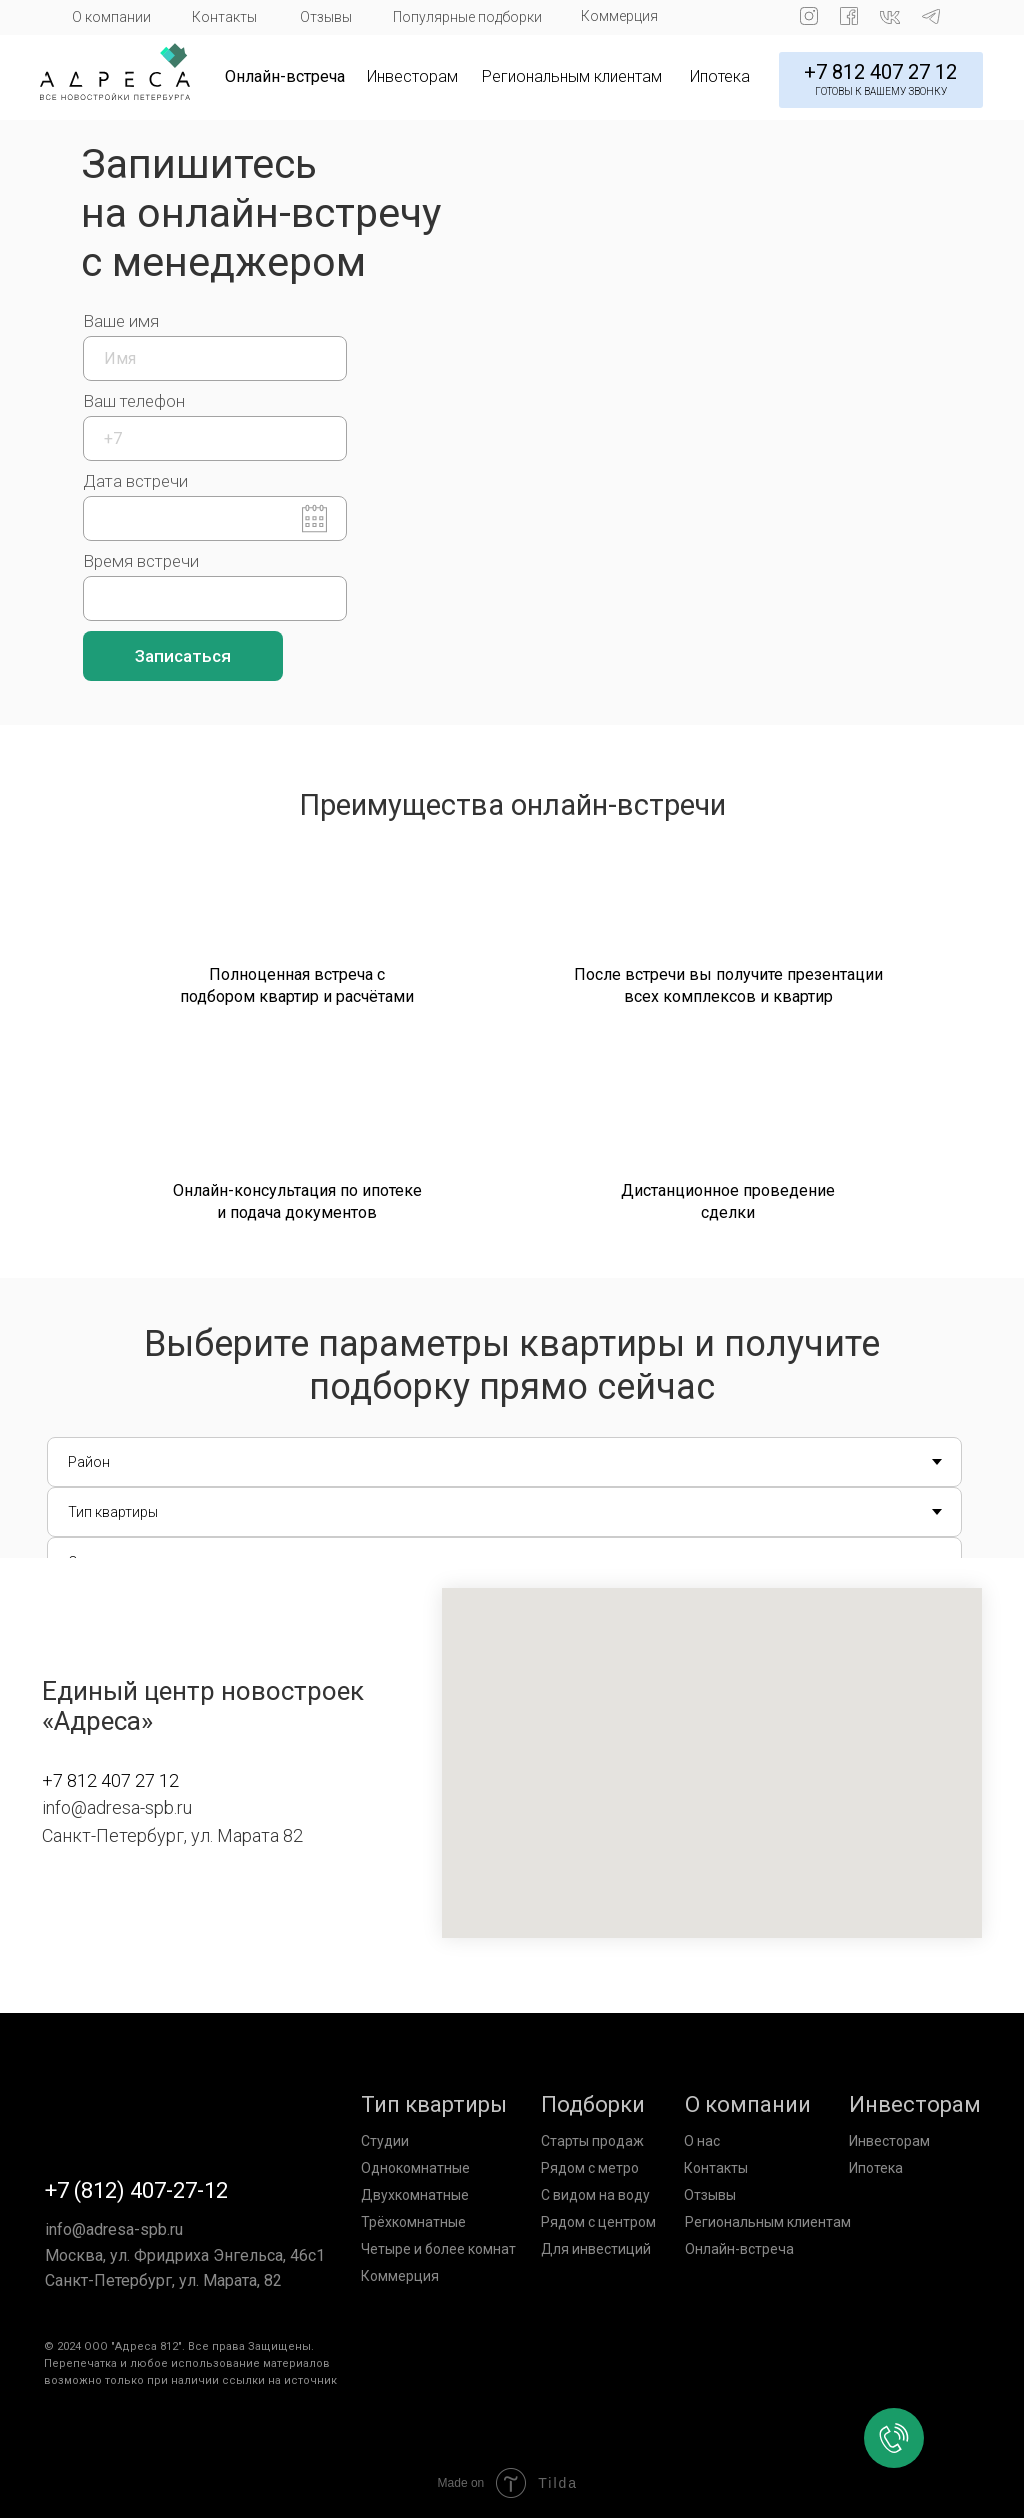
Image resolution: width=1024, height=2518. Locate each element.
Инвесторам (412, 76)
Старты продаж (592, 2141)
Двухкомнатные (415, 2195)
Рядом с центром (598, 2222)
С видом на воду (595, 2195)
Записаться (183, 656)
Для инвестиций (596, 2249)
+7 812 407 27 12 (880, 72)
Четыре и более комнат (438, 2249)
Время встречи (141, 561)
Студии (385, 2141)
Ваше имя (121, 321)
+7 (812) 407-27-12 (136, 2190)
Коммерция (619, 16)
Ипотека (720, 76)
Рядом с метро (590, 2168)
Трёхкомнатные (413, 2222)
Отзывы (326, 17)
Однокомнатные (415, 2168)
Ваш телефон (134, 401)
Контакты (224, 17)
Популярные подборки (467, 17)
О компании (111, 17)
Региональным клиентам (572, 76)
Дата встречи (135, 481)
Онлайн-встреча (285, 76)
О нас (702, 2141)
